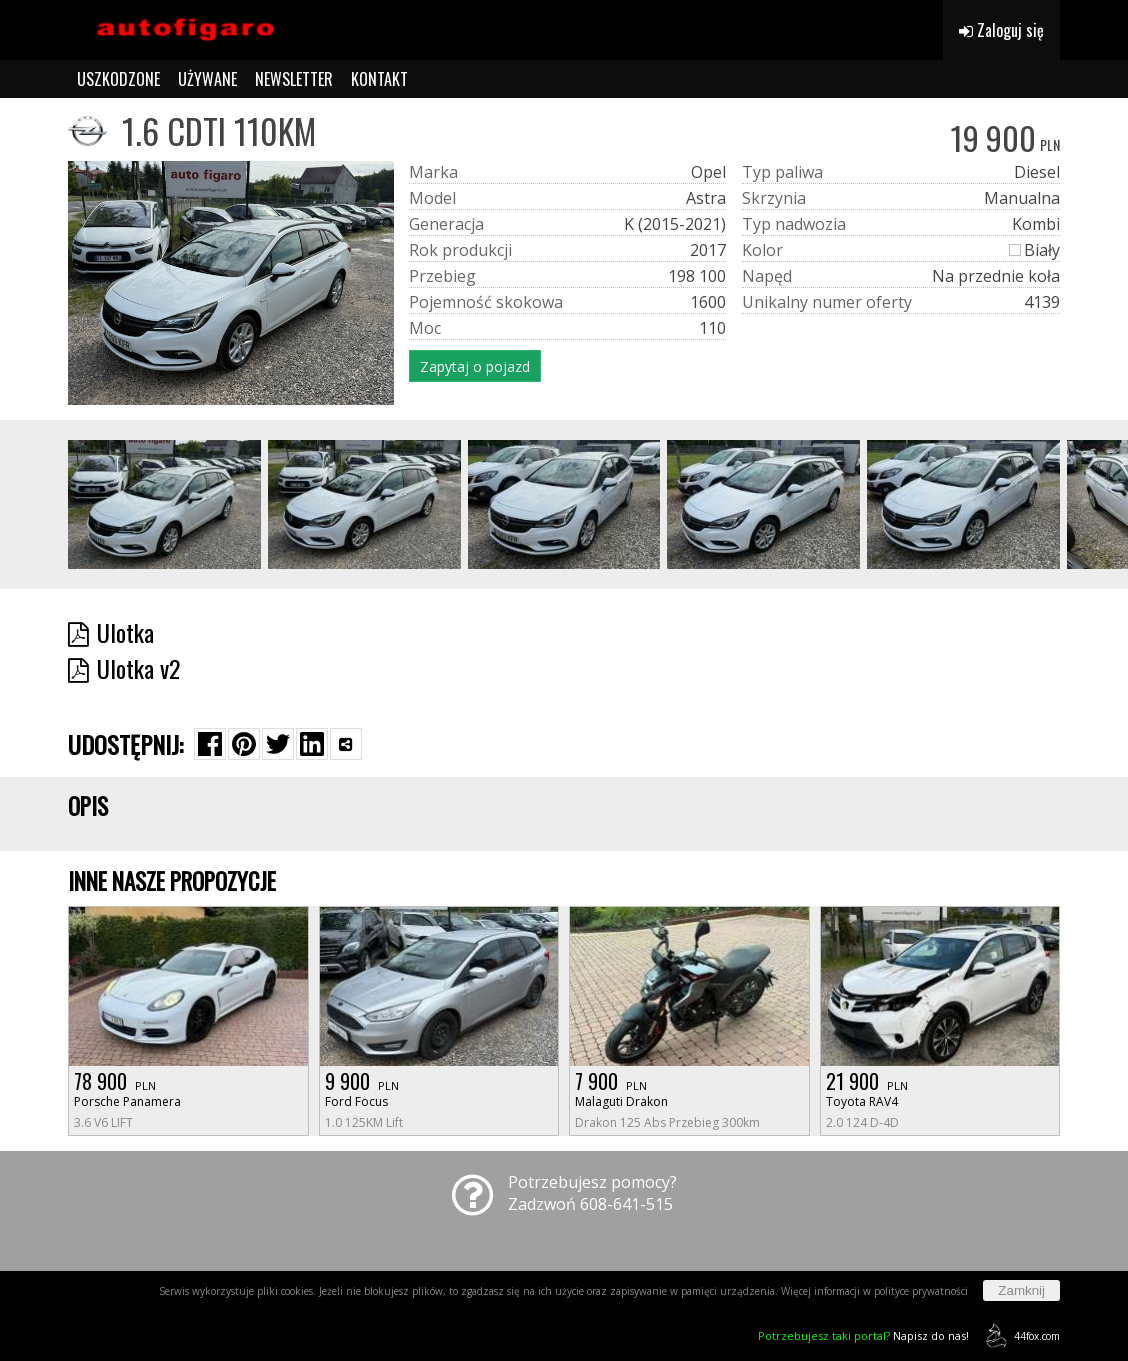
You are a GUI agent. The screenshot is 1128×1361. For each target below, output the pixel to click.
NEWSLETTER (294, 79)
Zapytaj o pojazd (475, 366)
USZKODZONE (118, 79)
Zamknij (1021, 1290)
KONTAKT (379, 79)
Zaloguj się (1001, 30)
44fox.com (1019, 1335)
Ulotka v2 (124, 668)
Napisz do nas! (863, 1335)
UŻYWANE (207, 79)
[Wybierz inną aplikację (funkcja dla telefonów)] (346, 744)
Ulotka (111, 632)
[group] (164, 504)
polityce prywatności (921, 1291)
